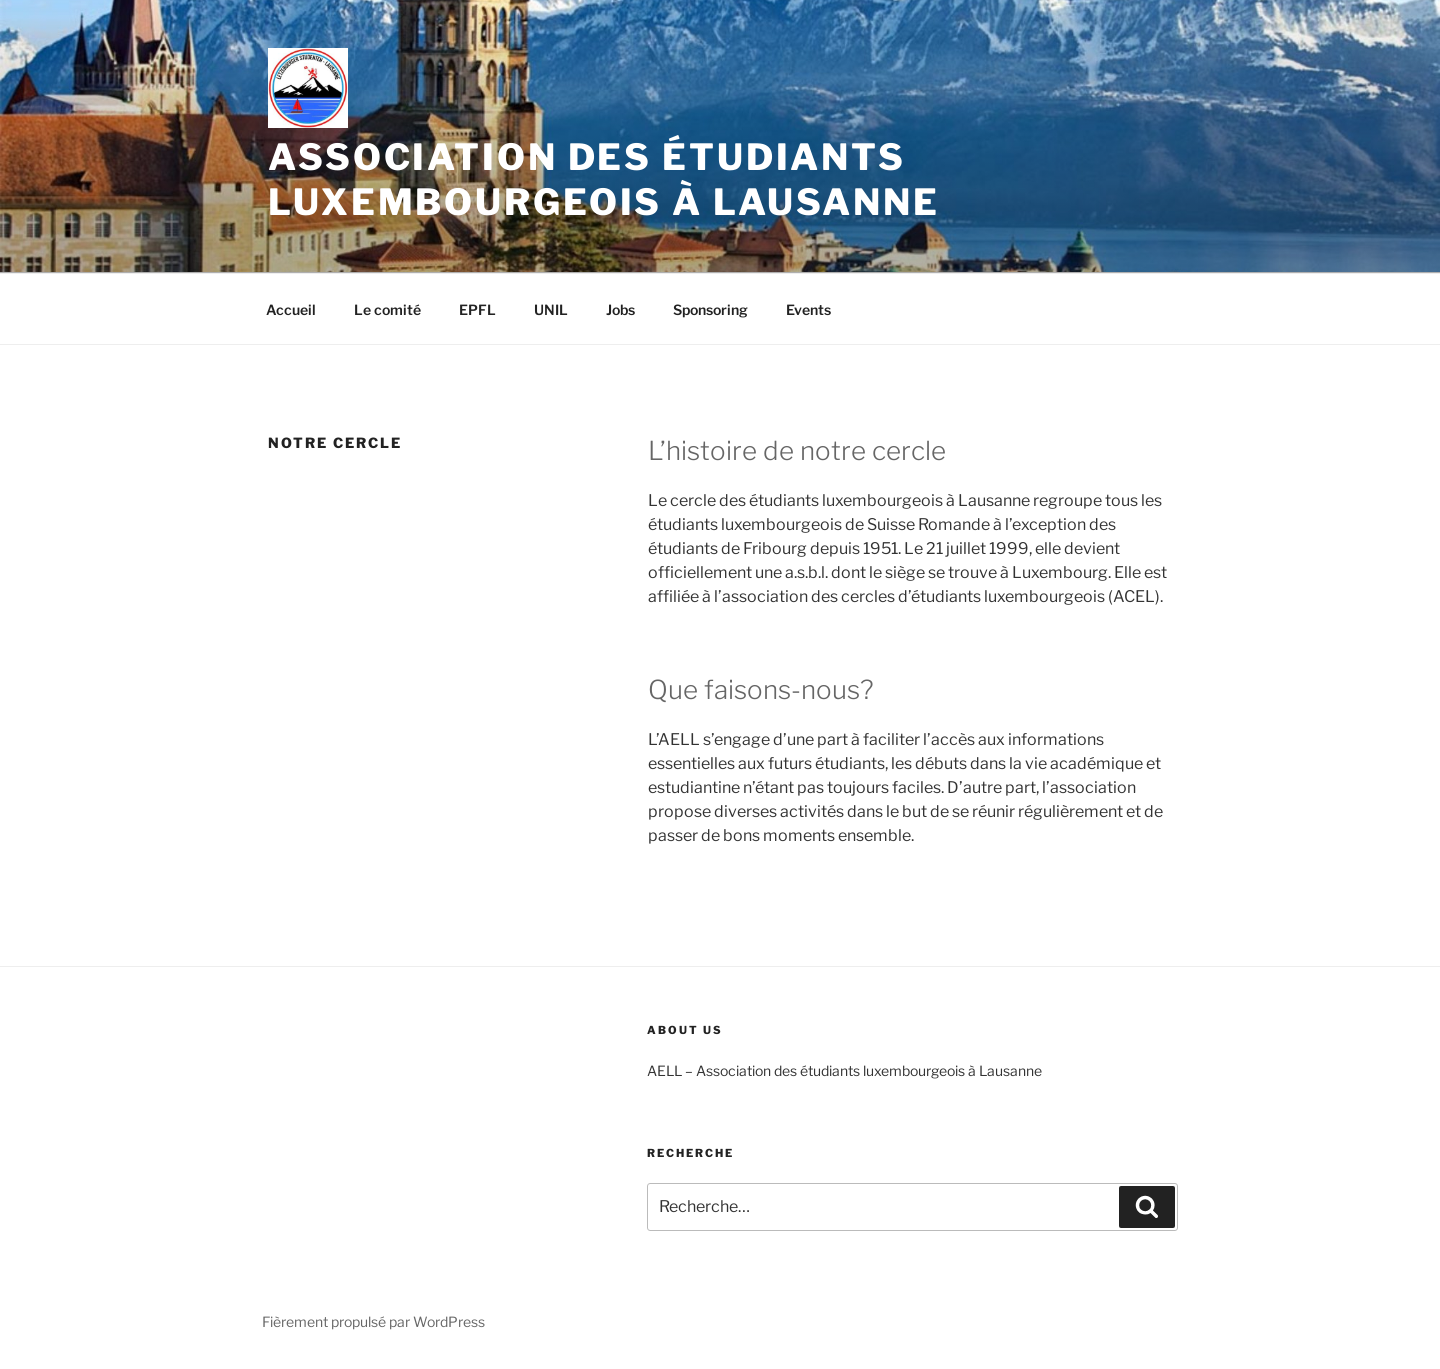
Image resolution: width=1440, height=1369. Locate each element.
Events (808, 309)
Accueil (291, 309)
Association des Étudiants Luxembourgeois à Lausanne (604, 179)
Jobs (620, 309)
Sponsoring (710, 309)
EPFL (477, 309)
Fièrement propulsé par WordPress (373, 1321)
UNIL (551, 309)
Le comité (387, 309)
